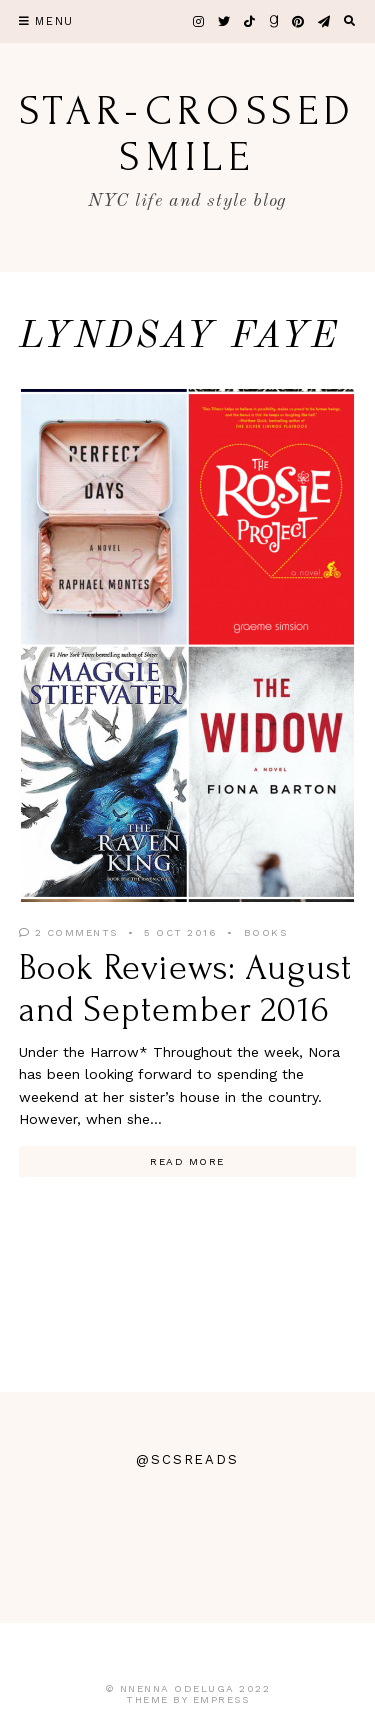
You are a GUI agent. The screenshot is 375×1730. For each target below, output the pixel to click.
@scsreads (188, 1459)
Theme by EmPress (187, 1699)
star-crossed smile (187, 134)
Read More (187, 1161)
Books (266, 932)
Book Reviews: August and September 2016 (185, 988)
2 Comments (68, 932)
